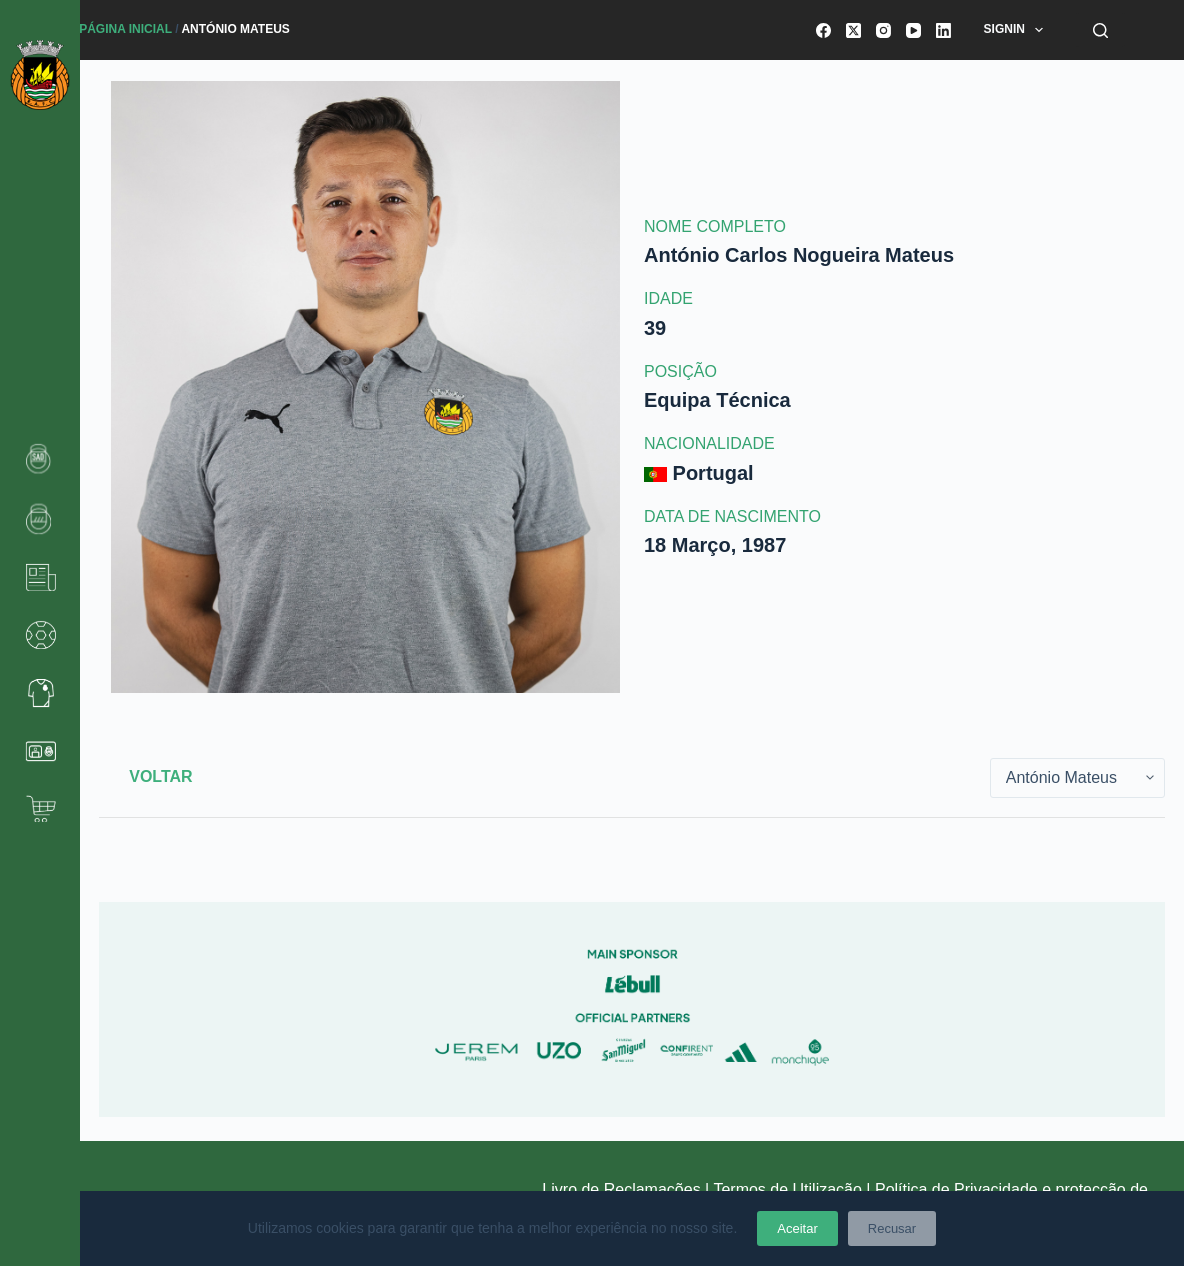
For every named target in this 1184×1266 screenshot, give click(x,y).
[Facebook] (823, 30)
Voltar (160, 776)
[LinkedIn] (943, 30)
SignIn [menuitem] (1018, 30)
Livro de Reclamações (623, 1189)
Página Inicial (125, 29)
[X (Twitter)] (853, 30)
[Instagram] (883, 30)
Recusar (892, 1228)
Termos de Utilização (787, 1189)
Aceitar (797, 1228)
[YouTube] (913, 30)
